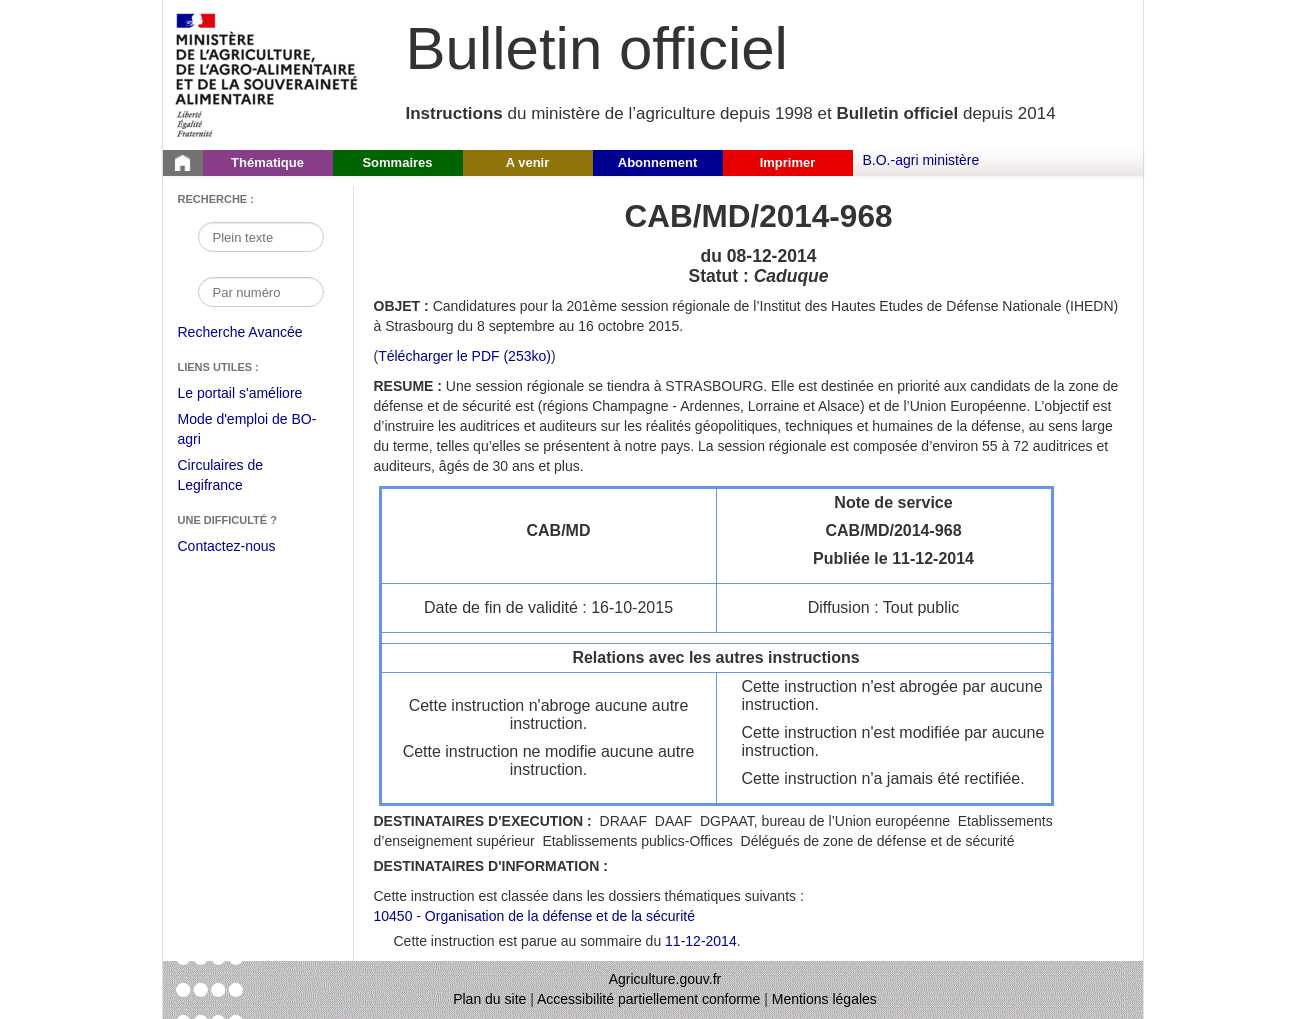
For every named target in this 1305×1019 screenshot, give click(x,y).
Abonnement (657, 162)
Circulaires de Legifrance (236, 477)
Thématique (267, 162)
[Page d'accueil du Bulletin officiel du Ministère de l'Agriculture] (183, 163)
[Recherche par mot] (261, 237)
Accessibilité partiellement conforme (648, 999)
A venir (528, 162)
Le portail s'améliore (255, 394)
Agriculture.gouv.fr (665, 979)
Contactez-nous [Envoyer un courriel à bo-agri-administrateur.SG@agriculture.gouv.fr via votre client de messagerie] (227, 546)
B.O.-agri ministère (921, 160)
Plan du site (489, 999)
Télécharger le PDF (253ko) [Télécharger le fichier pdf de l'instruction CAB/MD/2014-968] (464, 356)
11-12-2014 (701, 941)
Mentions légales (824, 999)
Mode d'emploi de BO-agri (247, 431)
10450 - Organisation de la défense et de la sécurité (534, 916)
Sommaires (397, 162)
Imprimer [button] (788, 162)
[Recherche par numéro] (261, 292)
